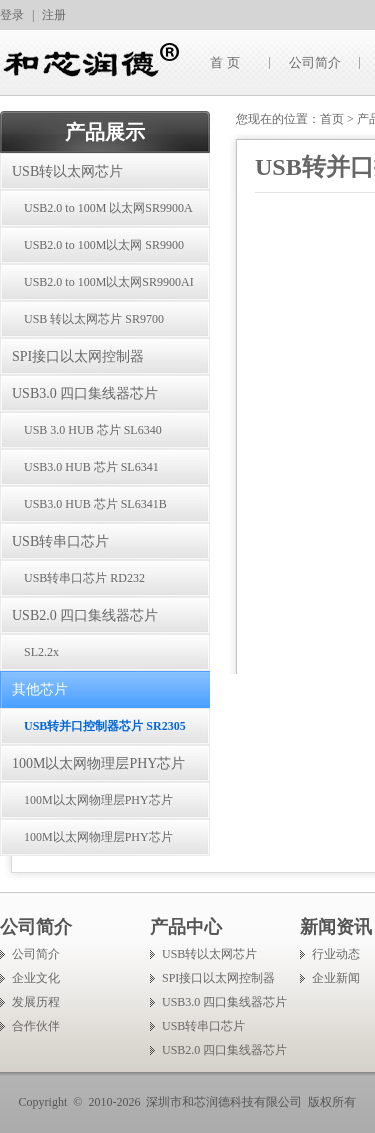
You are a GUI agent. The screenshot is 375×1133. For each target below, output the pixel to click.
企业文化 (36, 978)
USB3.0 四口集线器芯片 (85, 393)
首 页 (224, 62)
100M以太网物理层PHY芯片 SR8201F (86, 806)
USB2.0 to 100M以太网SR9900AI (109, 282)
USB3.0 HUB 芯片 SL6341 (91, 467)
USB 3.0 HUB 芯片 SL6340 (93, 430)
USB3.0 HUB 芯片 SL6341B (95, 504)
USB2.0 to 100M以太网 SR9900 (104, 245)
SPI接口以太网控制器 (78, 356)
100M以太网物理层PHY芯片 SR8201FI (86, 843)
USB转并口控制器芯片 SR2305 (105, 726)
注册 (54, 15)
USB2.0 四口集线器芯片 (85, 615)
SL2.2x (41, 652)
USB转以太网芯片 (67, 171)
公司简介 (315, 62)
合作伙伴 (36, 1026)
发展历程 (36, 1002)
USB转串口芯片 (60, 541)
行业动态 (336, 954)
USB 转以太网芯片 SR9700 (94, 319)
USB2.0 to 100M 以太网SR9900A (108, 208)
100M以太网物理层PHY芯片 (98, 763)
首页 (332, 119)
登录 (12, 15)
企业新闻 (336, 978)
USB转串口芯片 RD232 (84, 578)
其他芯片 (40, 689)
